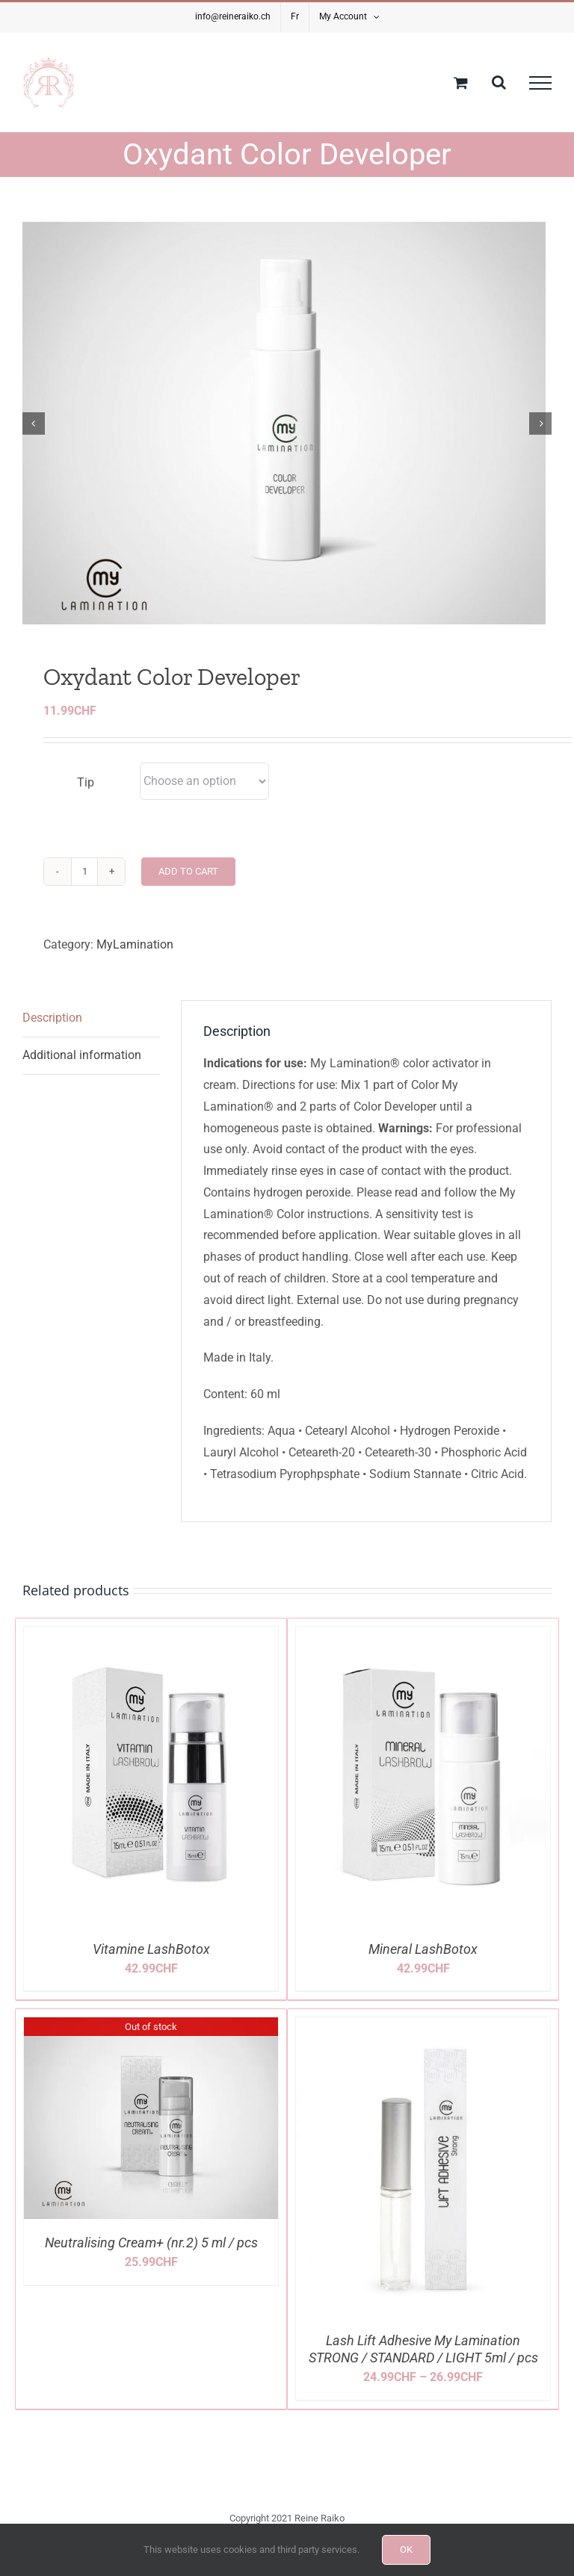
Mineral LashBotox (423, 1962)
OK (406, 2549)
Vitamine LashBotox (151, 1962)
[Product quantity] (84, 884)
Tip (85, 796)
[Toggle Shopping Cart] (461, 82)
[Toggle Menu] (540, 83)
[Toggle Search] (499, 82)
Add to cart (188, 884)
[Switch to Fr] (295, 17)
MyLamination (134, 957)
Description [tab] (52, 1031)
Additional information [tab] (81, 1068)
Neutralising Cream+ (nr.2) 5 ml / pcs (151, 2256)
